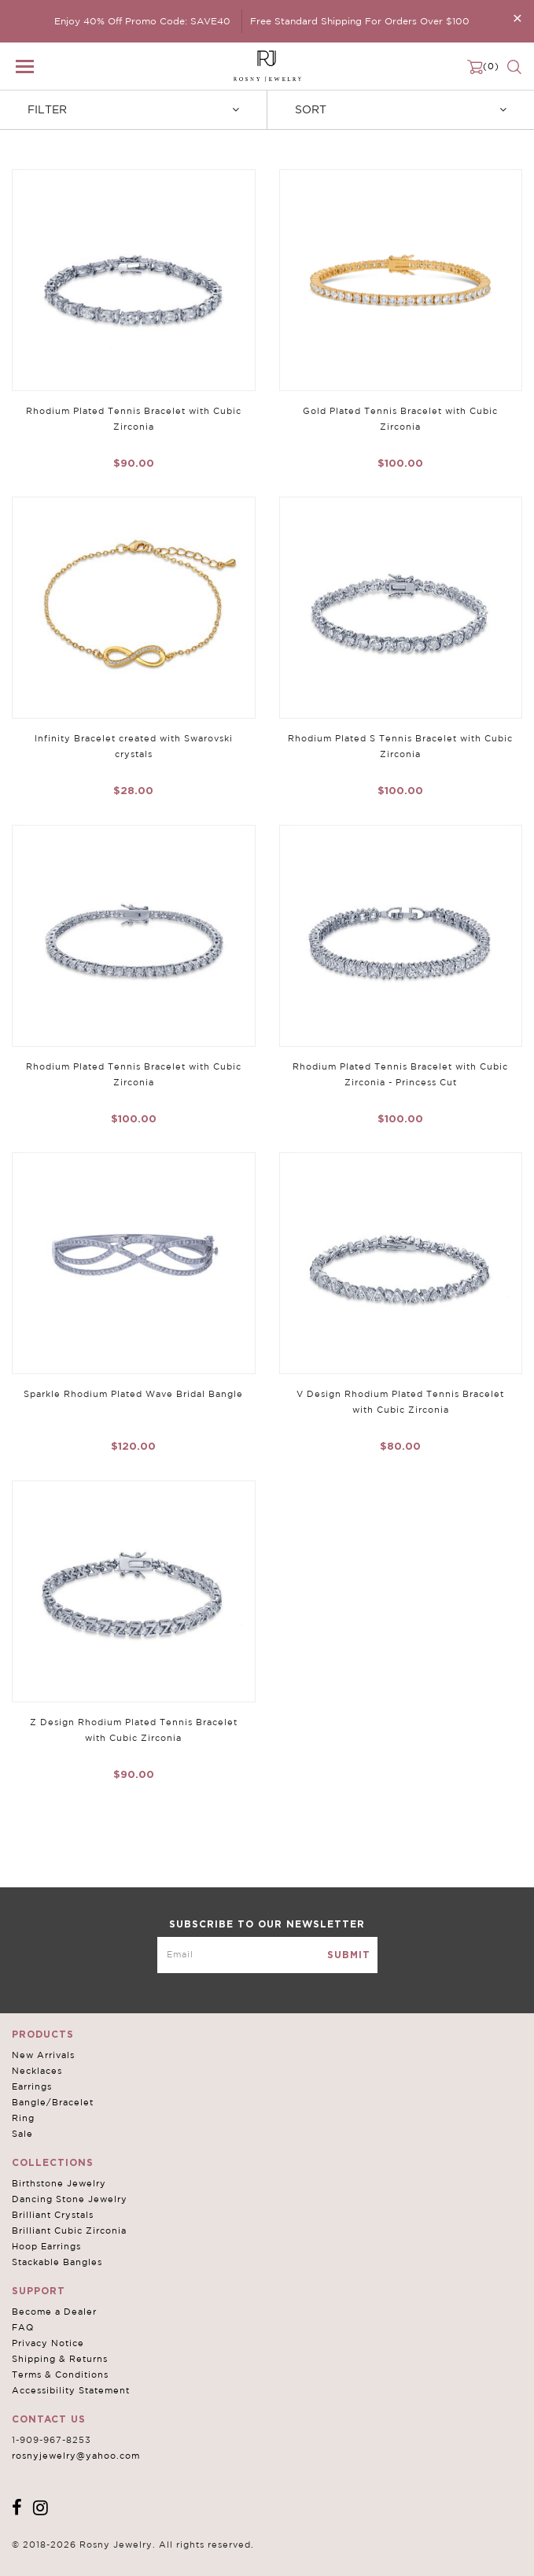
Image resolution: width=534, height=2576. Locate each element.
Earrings (32, 2086)
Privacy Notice (48, 2343)
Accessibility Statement (71, 2390)
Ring (23, 2118)
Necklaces (37, 2070)
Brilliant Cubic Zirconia (69, 2230)
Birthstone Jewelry (59, 2183)
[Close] (517, 17)
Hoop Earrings (46, 2246)
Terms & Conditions (60, 2374)
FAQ (23, 2327)
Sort (401, 109)
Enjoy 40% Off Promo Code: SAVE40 (142, 21)
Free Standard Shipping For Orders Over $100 (360, 21)
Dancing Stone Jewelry (69, 2199)
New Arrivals (43, 2055)
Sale (22, 2133)
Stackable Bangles (57, 2262)
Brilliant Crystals (53, 2214)
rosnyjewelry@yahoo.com (76, 2455)
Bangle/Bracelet (53, 2102)
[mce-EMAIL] (267, 1955)
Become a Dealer (54, 2311)
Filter (133, 109)
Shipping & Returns (60, 2358)
